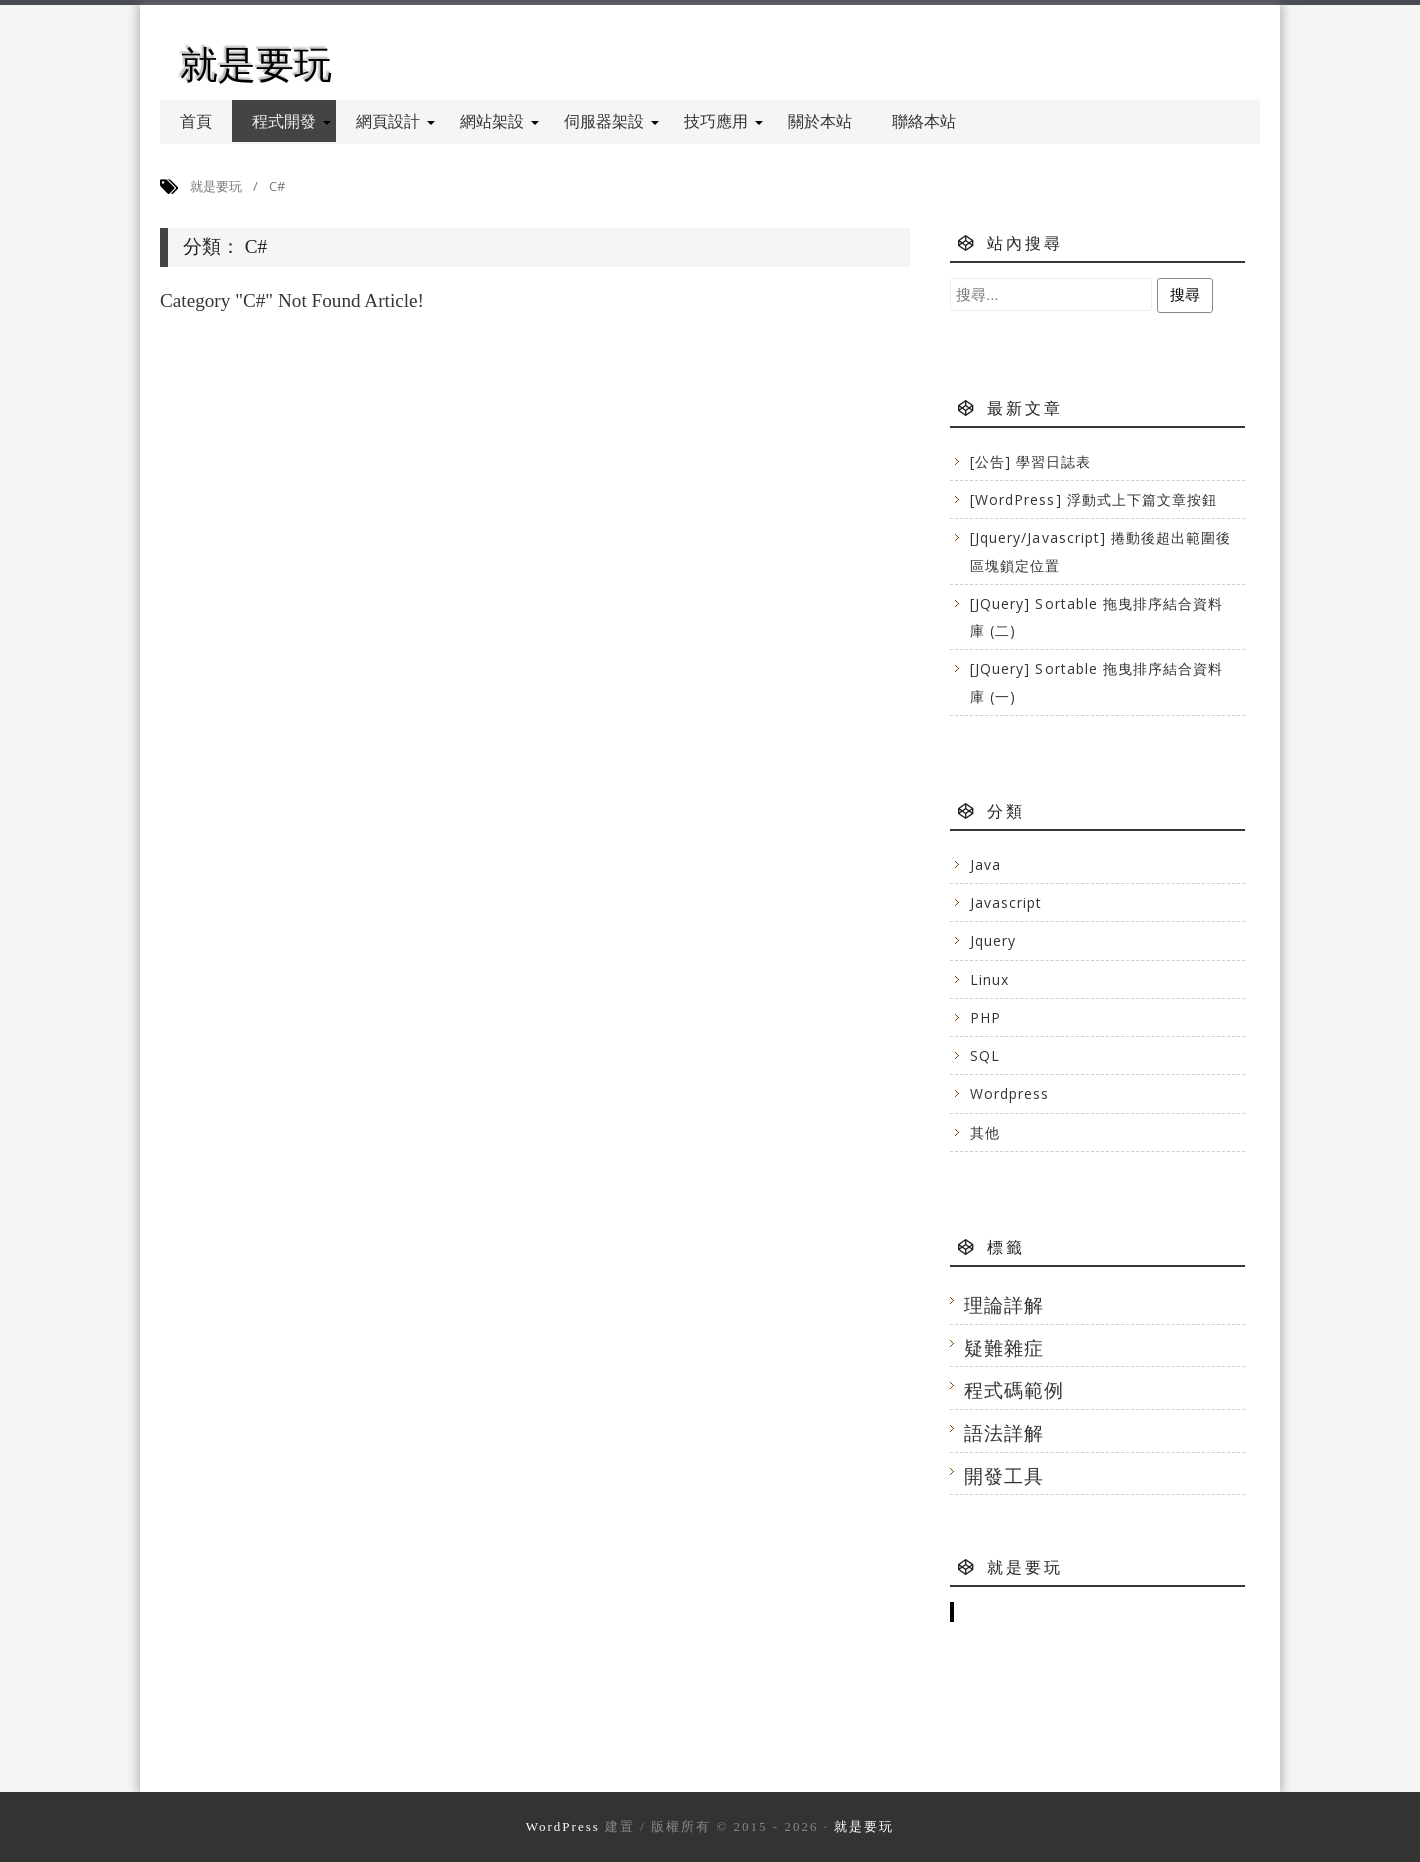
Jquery (993, 940)
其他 (985, 1132)
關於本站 (820, 121)
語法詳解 (1004, 1432)
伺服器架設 (611, 121)
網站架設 (499, 121)
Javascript (1006, 902)
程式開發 (291, 121)
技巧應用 (723, 121)
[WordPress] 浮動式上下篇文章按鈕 (1093, 499)
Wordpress (1009, 1093)
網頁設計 (395, 121)
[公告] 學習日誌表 (1031, 461)
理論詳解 (1004, 1304)
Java (985, 864)
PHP (985, 1017)
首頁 (196, 121)
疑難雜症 (1004, 1347)
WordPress (563, 1826)
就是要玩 (256, 64)
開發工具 (1004, 1475)
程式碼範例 (1014, 1389)
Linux (989, 979)
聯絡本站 (924, 121)
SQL (985, 1055)
